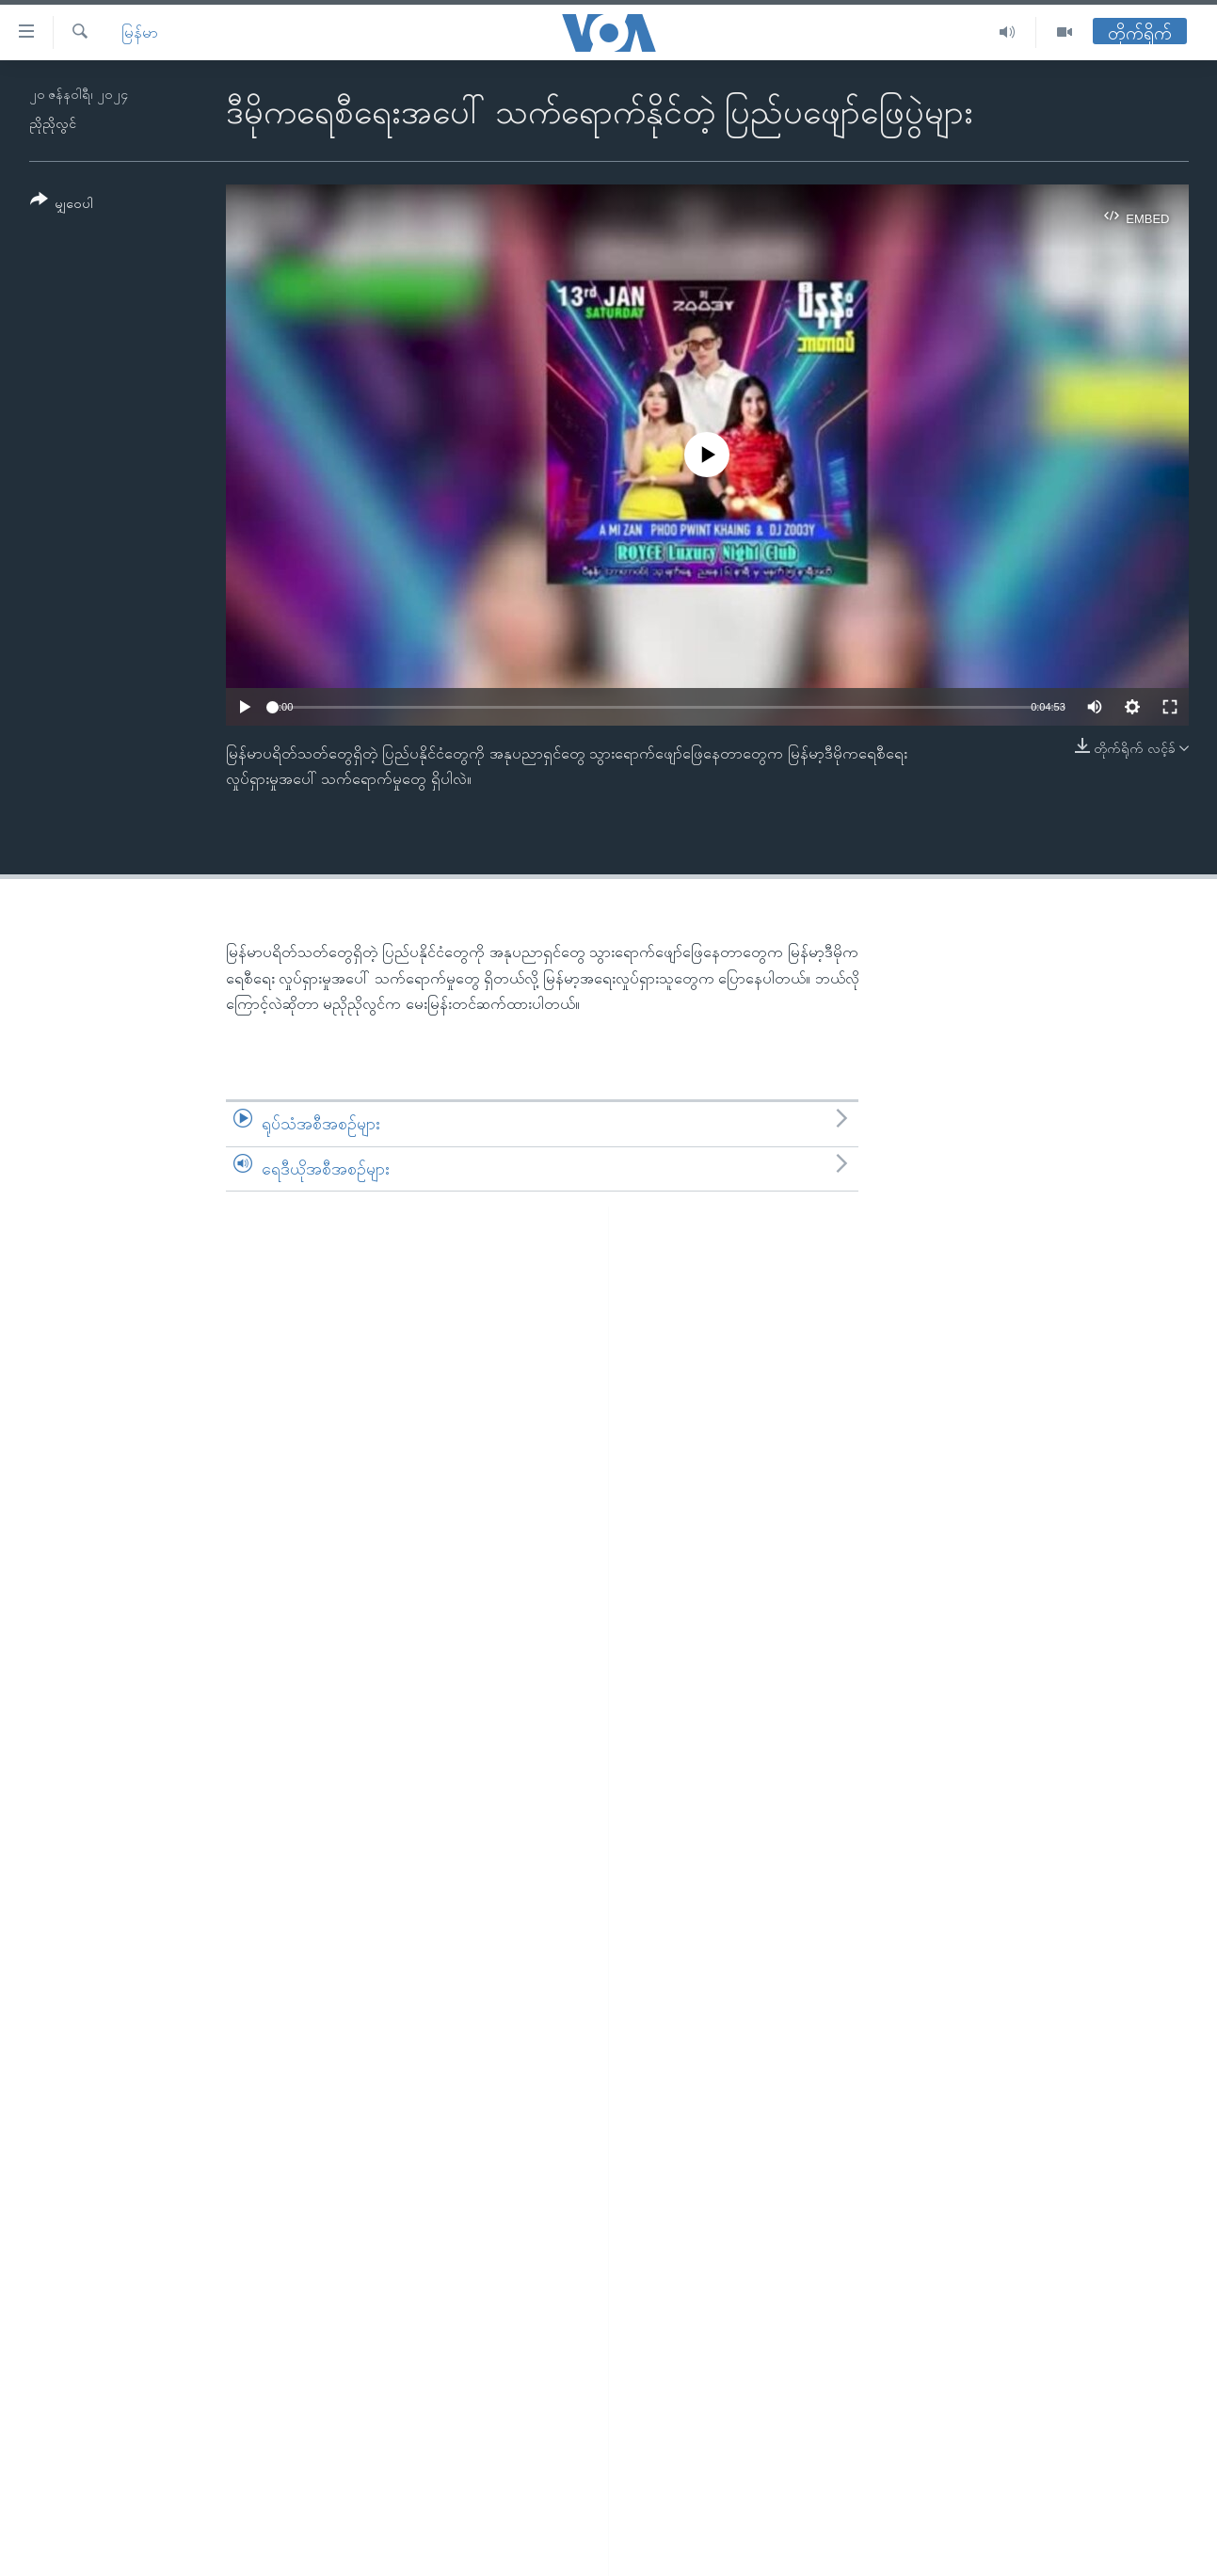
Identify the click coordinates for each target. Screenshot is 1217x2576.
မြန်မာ (139, 32)
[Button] (62, 204)
